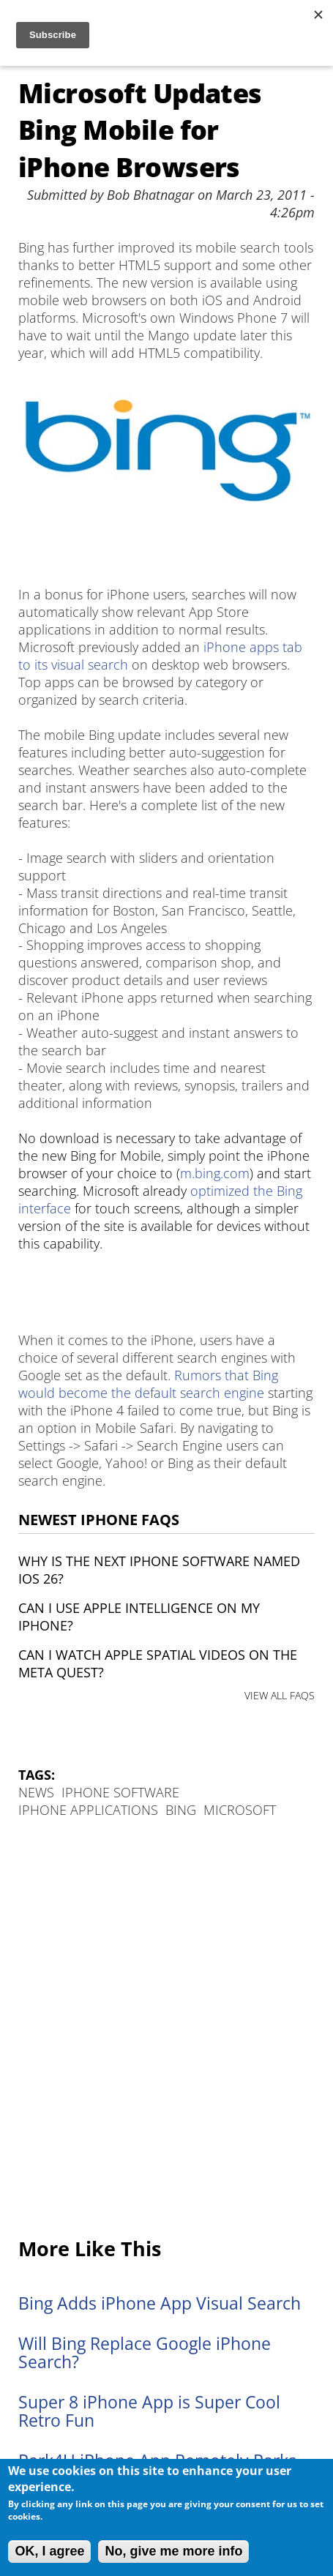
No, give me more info (173, 2551)
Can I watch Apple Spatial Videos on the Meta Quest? (157, 1663)
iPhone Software (120, 1792)
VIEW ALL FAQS (279, 1695)
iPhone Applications (88, 1810)
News (36, 1792)
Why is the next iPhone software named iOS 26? (159, 1569)
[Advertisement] (166, 2028)
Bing (180, 1810)
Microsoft (239, 1810)
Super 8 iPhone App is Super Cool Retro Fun (149, 2411)
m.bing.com (215, 1173)
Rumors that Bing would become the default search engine (148, 1383)
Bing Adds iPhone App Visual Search (159, 2303)
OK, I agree (49, 2551)
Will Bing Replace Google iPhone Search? (144, 2352)
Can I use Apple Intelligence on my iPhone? (139, 1616)
